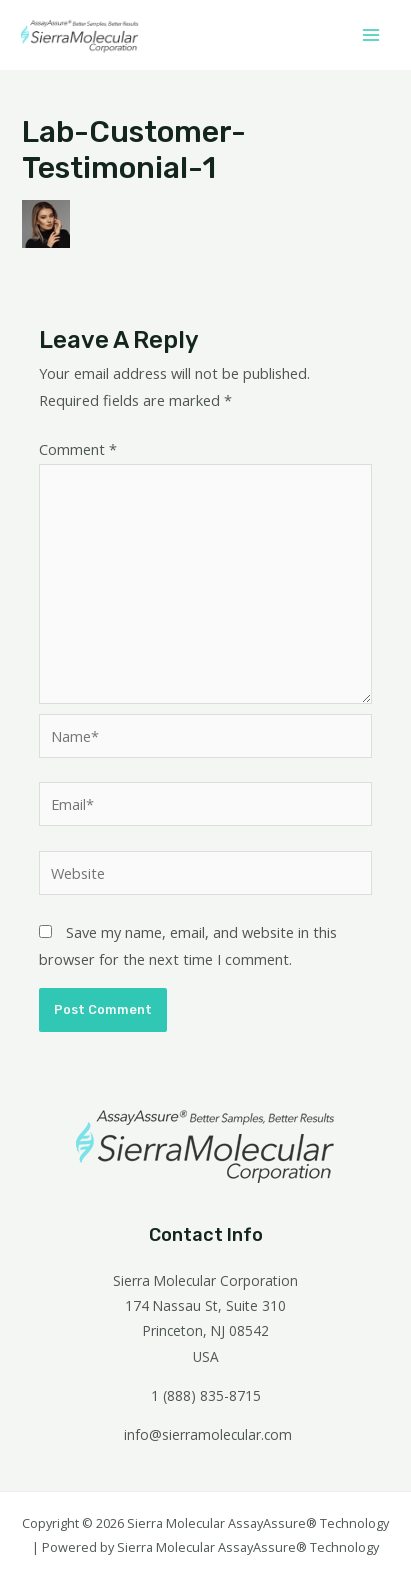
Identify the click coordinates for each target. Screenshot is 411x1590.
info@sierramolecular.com (208, 1434)
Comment (78, 449)
